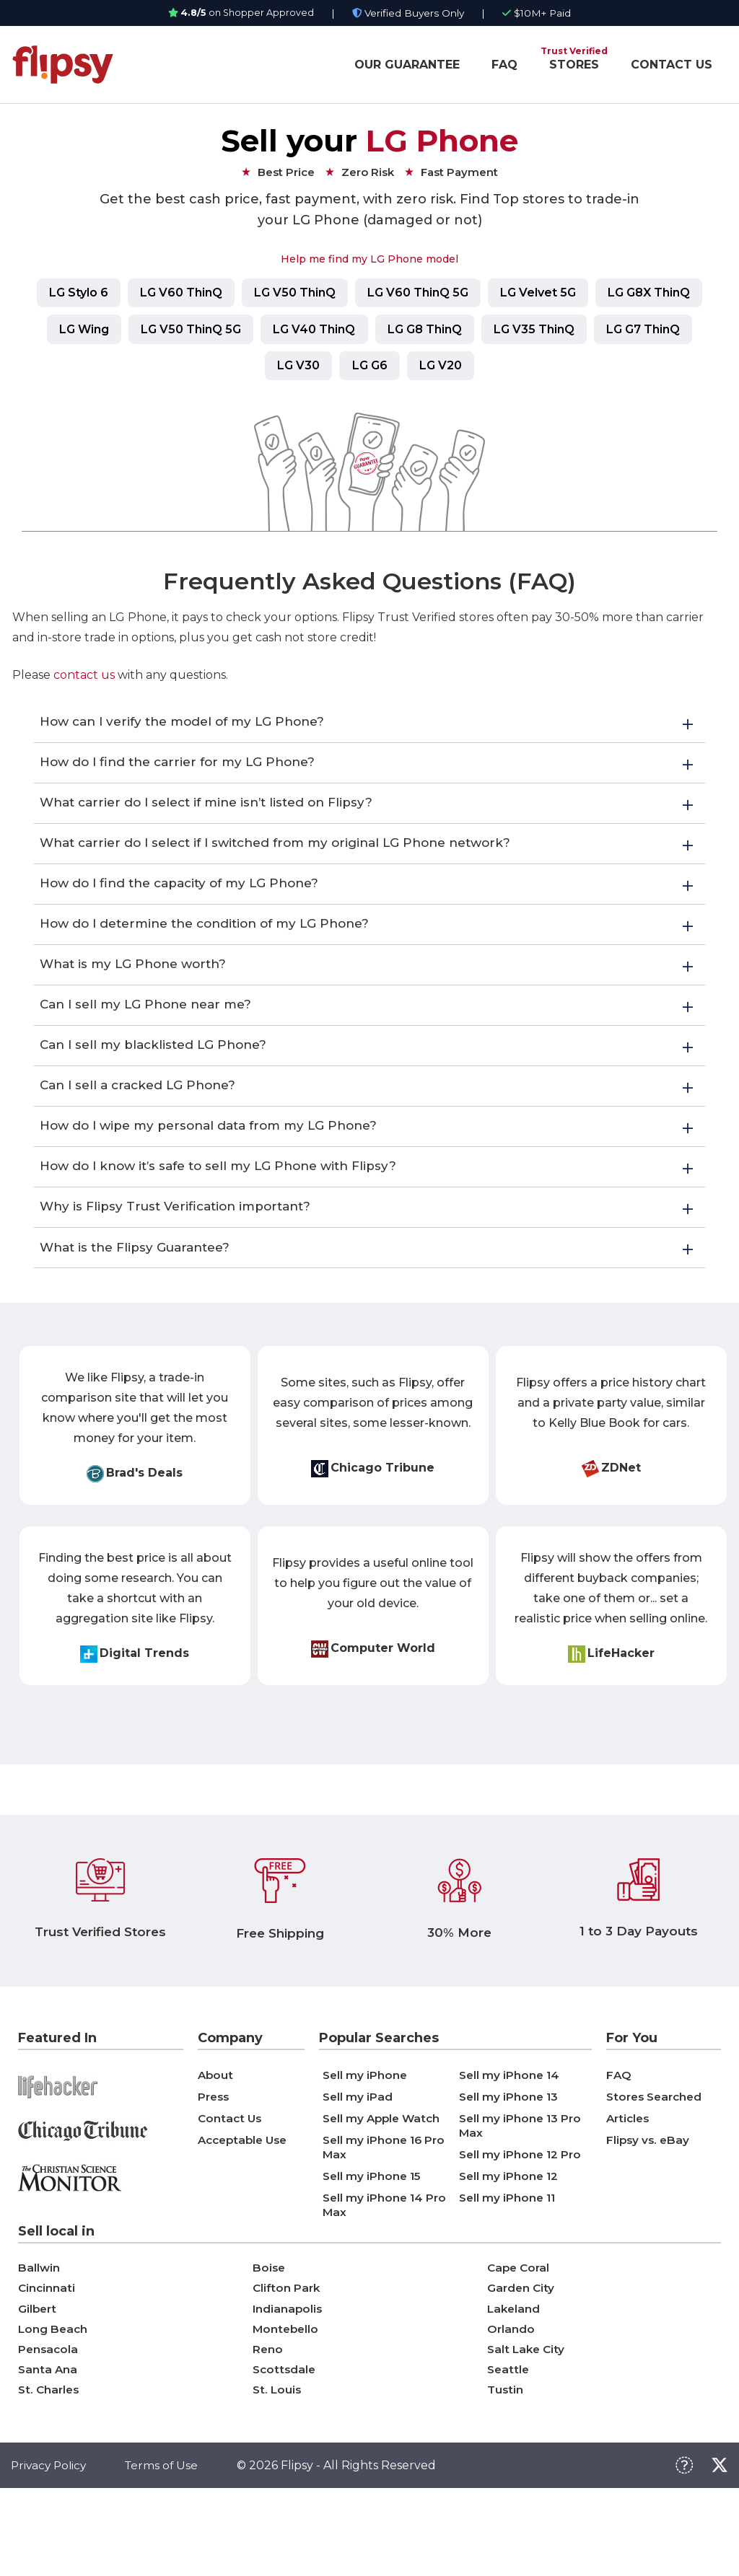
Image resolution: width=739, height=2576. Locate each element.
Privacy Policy (50, 2552)
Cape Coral (520, 2340)
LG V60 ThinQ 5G (482, 294)
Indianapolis (288, 2384)
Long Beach (53, 2407)
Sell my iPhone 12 (510, 2247)
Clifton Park (288, 2362)
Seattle (509, 2451)
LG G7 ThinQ (251, 370)
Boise (270, 2340)
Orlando (511, 2407)
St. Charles (50, 2474)
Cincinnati (47, 2362)
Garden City (521, 2362)
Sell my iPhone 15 (373, 2247)
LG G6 (426, 370)
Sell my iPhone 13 (510, 2168)
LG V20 (504, 370)
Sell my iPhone (366, 2146)
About (216, 2146)
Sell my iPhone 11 (509, 2269)
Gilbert (38, 2384)
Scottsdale (285, 2451)
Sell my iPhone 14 (510, 2146)
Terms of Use (166, 2552)
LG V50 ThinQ (352, 294)
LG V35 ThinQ (661, 332)
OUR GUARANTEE (407, 64)
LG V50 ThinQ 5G (298, 332)
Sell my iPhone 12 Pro (522, 2226)
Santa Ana (48, 2451)
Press (215, 2168)
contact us (84, 680)
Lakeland (514, 2384)
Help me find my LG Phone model (369, 258)
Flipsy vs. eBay (649, 2211)
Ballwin (39, 2340)
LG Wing (184, 332)
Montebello (287, 2407)
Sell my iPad (358, 2168)
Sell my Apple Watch (384, 2190)
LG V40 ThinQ (428, 332)
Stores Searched (657, 2168)
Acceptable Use (246, 2211)
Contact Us (231, 2190)
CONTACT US (671, 64)
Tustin (506, 2474)
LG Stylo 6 (121, 294)
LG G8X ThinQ (79, 332)
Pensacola (49, 2429)
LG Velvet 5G (609, 294)
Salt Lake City (527, 2429)
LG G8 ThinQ (545, 332)
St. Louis (278, 2474)
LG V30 (348, 370)
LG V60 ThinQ (231, 294)
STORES (574, 64)
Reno (268, 2429)
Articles (629, 2190)
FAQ (504, 64)
